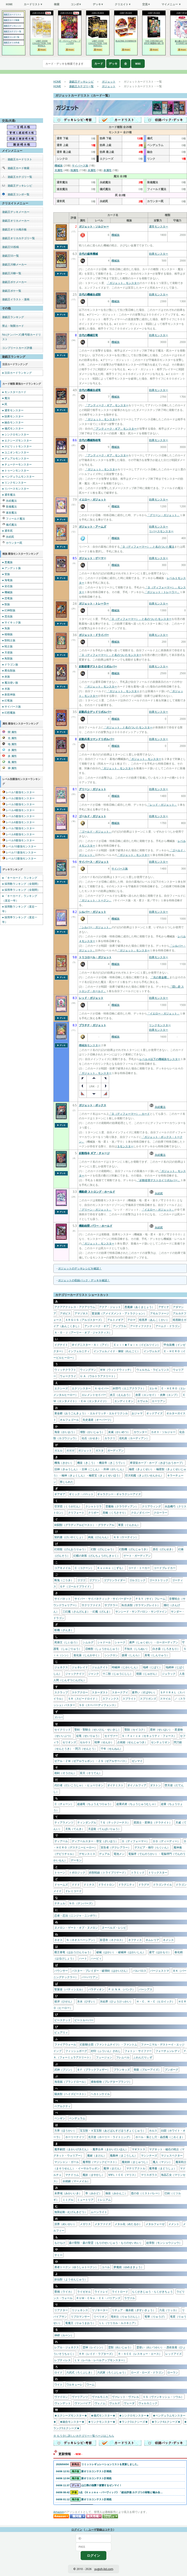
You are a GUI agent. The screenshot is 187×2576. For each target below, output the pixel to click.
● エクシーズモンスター (17, 440)
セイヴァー (111, 1736)
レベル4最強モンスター (18, 810)
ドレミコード (73, 1891)
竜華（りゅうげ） (155, 2317)
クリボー (93, 1513)
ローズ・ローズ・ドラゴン (147, 2372)
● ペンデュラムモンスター (18, 476)
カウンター (140, 1432)
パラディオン (96, 1989)
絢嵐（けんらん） (99, 1537)
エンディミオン (123, 1401)
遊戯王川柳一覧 (11, 273)
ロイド (58, 2372)
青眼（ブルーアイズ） (147, 2069)
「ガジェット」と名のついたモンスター (128, 727)
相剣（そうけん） (65, 1773)
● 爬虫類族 (8, 670)
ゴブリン (94, 1580)
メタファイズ (102, 2224)
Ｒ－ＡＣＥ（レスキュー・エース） (140, 2354)
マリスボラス (149, 2175)
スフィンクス (110, 1699)
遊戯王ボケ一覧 (11, 291)
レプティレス (62, 2360)
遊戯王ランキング (13, 317)
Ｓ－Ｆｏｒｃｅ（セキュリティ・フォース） (149, 1736)
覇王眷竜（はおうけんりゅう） (73, 1952)
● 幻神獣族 (8, 610)
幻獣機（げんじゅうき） (134, 1549)
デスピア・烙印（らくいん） (152, 1847)
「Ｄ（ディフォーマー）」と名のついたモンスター (140, 619)
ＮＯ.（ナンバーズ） (81, 1903)
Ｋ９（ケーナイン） (126, 1537)
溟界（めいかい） (65, 2224)
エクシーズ (61, 1388)
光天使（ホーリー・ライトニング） (110, 2137)
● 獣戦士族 (8, 640)
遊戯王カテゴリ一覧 (12, 31)
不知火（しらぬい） (136, 1649)
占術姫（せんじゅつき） (132, 1742)
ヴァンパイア (82, 2403)
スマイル (165, 1699)
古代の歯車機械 (88, 254)
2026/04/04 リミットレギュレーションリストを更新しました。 (98, 2464)
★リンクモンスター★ (101, 2422)
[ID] (93, 2538)
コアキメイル (62, 1568)
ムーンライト (99, 2212)
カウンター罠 (12, 543)
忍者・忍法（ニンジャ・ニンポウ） (76, 1915)
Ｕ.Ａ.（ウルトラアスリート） (98, 1376)
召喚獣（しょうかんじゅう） (103, 1649)
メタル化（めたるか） (128, 2224)
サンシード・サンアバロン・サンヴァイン (141, 1611)
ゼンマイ (137, 1761)
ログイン (76, 2529)
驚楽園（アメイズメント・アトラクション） (119, 1313)
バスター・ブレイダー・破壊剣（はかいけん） (100, 1971)
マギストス (138, 2149)
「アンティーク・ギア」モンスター (107, 405)
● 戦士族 (7, 646)
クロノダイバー (140, 1513)
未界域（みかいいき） (68, 2193)
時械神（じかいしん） (125, 1667)
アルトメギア (115, 1320)
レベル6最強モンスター (18, 822)
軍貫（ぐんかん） (129, 1525)
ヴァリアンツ (80, 2397)
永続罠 (8, 536)
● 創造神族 (8, 694)
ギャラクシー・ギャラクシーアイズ (119, 1494)
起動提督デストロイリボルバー (98, 666)
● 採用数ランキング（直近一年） (19, 909)
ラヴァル (129, 2298)
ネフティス (135, 1940)
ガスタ (99, 1450)
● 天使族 (7, 652)
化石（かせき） (91, 1438)
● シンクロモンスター (15, 434)
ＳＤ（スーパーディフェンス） (98, 1705)
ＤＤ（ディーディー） (166, 1841)
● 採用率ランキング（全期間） (21, 890)
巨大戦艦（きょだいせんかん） (144, 1475)
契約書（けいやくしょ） (69, 1537)
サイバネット (62, 1599)
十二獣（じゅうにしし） (118, 1674)
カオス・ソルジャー (163, 1432)
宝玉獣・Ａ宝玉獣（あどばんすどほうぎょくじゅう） (112, 2131)
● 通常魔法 (8, 494)
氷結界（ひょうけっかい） (116, 2001)
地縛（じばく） (152, 1667)
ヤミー (58, 2255)
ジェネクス (61, 1667)
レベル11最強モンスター (19, 852)
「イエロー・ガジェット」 (163, 1013)
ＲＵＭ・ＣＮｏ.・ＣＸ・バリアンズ (98, 2298)
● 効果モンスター (13, 416)
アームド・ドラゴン (167, 1326)
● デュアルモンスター (15, 458)
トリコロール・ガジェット (95, 957)
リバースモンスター (161, 531)
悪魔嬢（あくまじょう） (139, 1307)
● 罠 (4, 404)
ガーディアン (115, 1450)
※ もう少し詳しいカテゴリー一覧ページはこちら (83, 2436)
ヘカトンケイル (100, 2094)
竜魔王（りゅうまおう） (80, 2323)
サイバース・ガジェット (94, 862)
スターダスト (100, 1692)
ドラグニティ (126, 1885)
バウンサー (61, 1971)
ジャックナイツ (74, 1674)
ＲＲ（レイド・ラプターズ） (96, 2354)
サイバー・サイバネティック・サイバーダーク (103, 1599)
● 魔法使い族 (10, 682)
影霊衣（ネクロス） (112, 1940)
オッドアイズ (154, 1413)
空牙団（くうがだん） (68, 1506)
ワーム (90, 2385)
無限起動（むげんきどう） (70, 2212)
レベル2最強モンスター (18, 798)
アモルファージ (159, 1313)
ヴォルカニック (147, 2403)
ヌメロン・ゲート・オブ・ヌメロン (76, 1928)
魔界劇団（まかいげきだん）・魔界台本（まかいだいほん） (91, 2149)
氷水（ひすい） (86, 2001)
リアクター (61, 2310)
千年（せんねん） (112, 1748)
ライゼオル (84, 2291)
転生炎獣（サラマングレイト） (141, 1605)
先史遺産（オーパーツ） (98, 1420)
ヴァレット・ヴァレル (125, 2397)
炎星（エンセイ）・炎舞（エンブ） (157, 1395)
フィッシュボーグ (76, 2051)
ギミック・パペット (81, 1494)
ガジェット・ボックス (92, 1105)
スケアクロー (80, 1692)
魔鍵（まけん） (96, 2155)
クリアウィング (151, 1506)
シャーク (120, 1642)
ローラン (172, 2372)
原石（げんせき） (164, 1549)
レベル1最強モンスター (18, 792)
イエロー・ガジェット (92, 499)
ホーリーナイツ (74, 2137)
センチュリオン (160, 1742)
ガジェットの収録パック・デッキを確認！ (84, 1280)
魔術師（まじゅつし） (135, 2162)
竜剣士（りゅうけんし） (126, 2317)
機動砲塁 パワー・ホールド (95, 1226)
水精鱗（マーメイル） (76, 2181)
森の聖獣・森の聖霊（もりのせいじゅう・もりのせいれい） (106, 2243)
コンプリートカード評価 (17, 348)
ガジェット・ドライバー (94, 635)
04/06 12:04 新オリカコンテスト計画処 (84, 2478)
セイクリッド (62, 1729)
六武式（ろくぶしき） (80, 2372)
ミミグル (68, 2200)
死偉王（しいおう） (66, 1642)
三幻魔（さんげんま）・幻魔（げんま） (87, 1611)
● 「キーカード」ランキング (19, 878)
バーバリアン (90, 1977)
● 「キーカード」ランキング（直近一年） (19, 898)
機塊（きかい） (63, 1463)
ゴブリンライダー (114, 1580)
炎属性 (107, 170)
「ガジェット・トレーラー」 (162, 592)
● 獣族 (6, 604)
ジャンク (93, 1674)
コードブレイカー (165, 1568)
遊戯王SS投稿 (10, 247)
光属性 (59, 170)
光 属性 (9, 738)
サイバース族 (80, 165)
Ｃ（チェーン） (63, 1804)
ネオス (58, 1940)
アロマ (131, 1320)
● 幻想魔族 (8, 712)
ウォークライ (68, 1376)
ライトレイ (101, 2291)
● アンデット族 (11, 568)
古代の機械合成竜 (90, 390)
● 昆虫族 (7, 616)
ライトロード (120, 2291)
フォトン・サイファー (138, 2051)
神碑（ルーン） (63, 2335)
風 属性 (9, 762)
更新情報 (64, 2454)
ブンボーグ (171, 2069)
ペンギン (59, 2118)
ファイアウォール (65, 2044)
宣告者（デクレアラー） (116, 1847)
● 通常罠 (7, 530)
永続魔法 (9, 500)
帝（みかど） (93, 2193)
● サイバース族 (11, 706)
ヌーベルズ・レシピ (114, 1928)
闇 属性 (9, 732)
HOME (57, 81)
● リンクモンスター (14, 482)
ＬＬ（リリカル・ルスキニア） (118, 2323)
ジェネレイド (80, 1667)
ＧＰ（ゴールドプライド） (76, 1586)
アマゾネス (81, 1313)
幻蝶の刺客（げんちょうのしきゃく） (96, 1556)
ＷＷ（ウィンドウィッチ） (116, 1370)
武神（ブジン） (63, 2069)
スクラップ (61, 1692)
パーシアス (145, 1989)
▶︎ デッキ (61, 246)
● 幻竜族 (7, 700)
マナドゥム (72, 2175)
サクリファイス (91, 1605)
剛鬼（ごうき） (63, 1580)
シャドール (104, 1642)
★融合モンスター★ (72, 2422)
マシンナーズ (149, 2155)
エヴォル (142, 1401)
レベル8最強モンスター (18, 834)
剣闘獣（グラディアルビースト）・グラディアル (84, 1525)
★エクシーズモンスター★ (70, 2415)
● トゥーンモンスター (15, 470)
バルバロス (139, 1971)
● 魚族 (6, 628)
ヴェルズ (114, 2403)
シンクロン (111, 1655)
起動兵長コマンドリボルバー (96, 739)
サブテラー (111, 1605)
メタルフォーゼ (155, 2224)
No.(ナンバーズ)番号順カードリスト (21, 337)
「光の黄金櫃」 (159, 977)
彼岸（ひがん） (63, 2001)
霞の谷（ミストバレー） (146, 2193)
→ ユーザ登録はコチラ (99, 2529)
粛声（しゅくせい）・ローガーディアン (153, 1642)
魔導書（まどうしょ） (162, 2168)
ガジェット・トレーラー (94, 603)
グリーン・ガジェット (92, 789)
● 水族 (6, 688)
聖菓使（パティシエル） (69, 1989)
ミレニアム (104, 2200)
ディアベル (61, 1841)
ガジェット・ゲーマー (92, 558)
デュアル (104, 1854)
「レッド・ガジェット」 (162, 804)
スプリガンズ (148, 1699)
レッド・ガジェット (91, 998)
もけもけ (59, 2243)
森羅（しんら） (131, 1655)
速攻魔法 (9, 512)
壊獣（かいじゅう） (92, 1432)
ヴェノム (99, 2403)
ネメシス (168, 1940)
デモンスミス (87, 1854)
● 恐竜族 (7, 598)
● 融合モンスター (13, 422)
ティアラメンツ (63, 1822)
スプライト (129, 1699)
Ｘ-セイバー (101, 1388)
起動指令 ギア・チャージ (94, 1153)
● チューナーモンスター (17, 464)
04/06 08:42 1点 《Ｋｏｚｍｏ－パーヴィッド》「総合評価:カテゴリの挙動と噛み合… (109, 2492)
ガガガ (70, 1450)
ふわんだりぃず (142, 2057)
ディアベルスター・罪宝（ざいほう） (95, 1841)
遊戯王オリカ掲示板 (14, 229)
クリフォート (76, 1513)
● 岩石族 (7, 586)
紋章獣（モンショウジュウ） (164, 2243)
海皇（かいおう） (65, 1432)
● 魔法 (6, 398)
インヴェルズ (152, 1351)
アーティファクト (141, 1326)
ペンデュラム (77, 2118)
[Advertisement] (21, 98)
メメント (173, 2224)
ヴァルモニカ (100, 2397)
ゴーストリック (158, 1580)
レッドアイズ (173, 2354)
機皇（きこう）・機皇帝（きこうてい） (101, 1463)
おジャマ (137, 1413)
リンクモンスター (160, 1025)
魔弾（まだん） (113, 2168)
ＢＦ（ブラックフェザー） (93, 2069)
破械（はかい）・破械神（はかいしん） (120, 1952)
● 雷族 (6, 574)
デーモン (76, 1860)
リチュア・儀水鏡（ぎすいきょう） (133, 2310)
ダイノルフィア (136, 1785)
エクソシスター (81, 1388)
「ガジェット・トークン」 (95, 900)
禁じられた (66, 1482)
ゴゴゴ (81, 1580)
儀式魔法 (9, 524)
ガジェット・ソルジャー (94, 226)
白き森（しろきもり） (166, 1649)
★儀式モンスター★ (103, 2415)
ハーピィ (96, 1958)
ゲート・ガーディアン (137, 1556)
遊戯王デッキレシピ (12, 25)
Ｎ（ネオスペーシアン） (81, 1940)
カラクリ (109, 1438)
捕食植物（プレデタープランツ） (111, 2082)
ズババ (58, 1717)
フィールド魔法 (13, 518)
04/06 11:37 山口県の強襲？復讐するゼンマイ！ (89, 2485)
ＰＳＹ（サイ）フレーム (150, 1599)
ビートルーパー (84, 2020)
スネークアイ (120, 1692)
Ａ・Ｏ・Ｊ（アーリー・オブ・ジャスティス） (83, 1332)
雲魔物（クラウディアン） (121, 1506)
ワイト (58, 2385)
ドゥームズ (61, 1885)
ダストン (155, 1785)
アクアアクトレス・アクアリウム (74, 1307)
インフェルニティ (79, 1351)
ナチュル (59, 1903)
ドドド (76, 1885)
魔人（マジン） (162, 2162)
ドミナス (89, 1885)
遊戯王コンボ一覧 (11, 37)
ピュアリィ (61, 2032)
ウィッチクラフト (65, 1370)
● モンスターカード (14, 392)
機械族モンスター (90, 1045)
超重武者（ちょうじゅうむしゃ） (136, 1804)
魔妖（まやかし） (93, 2175)
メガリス (85, 2224)
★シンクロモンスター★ (134, 2415)
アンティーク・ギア (96, 1326)
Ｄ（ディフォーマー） (135, 1841)
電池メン (119, 1854)
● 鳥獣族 (7, 658)
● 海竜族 (7, 580)
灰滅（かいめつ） (119, 1432)
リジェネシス (80, 2310)
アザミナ (163, 1307)
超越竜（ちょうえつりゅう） (95, 1804)
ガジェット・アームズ (92, 526)
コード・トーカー (139, 1568)
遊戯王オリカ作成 (11, 42)
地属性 (74, 170)
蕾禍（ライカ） (63, 2291)
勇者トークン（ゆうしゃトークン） (76, 2267)
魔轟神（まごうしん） (123, 2155)
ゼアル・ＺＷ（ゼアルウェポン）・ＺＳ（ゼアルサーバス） (91, 1761)
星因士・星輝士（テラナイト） (153, 1822)
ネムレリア (152, 1940)
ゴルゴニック (137, 1580)
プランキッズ (122, 2069)
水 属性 (9, 750)
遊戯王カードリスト (12, 14)
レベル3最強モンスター (18, 804)
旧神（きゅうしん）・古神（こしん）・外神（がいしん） (89, 1469)
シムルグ (88, 1642)
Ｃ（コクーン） (84, 1568)
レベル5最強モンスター (18, 816)
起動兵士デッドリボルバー (95, 712)
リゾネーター (100, 2310)
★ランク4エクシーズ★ (166, 2422)
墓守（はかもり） (160, 1952)
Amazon (58, 2512)
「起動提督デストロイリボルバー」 (158, 1180)
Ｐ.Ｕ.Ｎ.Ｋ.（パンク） (121, 1989)
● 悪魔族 (7, 562)
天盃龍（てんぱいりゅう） (104, 1829)
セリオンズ (69, 1742)
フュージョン (104, 2057)
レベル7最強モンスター (18, 828)
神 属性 (9, 768)
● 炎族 (6, 676)
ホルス (153, 2131)
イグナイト (61, 1345)
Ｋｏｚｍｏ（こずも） (110, 1568)
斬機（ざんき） (63, 1630)
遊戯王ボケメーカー (14, 282)
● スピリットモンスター (17, 446)
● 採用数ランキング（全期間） (21, 884)
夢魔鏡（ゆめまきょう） (129, 2267)
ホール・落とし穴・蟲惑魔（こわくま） (159, 2137)
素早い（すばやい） (144, 1692)
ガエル (58, 1450)
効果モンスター (158, 254)
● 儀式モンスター (13, 428)
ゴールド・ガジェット (92, 816)
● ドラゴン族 (10, 664)
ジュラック (169, 1674)
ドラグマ (143, 1885)
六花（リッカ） (168, 2310)
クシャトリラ (93, 1506)
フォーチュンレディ (167, 2051)
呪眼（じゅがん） (147, 1674)
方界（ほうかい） (65, 2131)
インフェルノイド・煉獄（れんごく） (117, 1351)
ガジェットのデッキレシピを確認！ (80, 1268)
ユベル (106, 2267)
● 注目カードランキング (17, 373)
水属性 (92, 170)
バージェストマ (159, 1971)
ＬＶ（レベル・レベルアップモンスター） (100, 2360)
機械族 (59, 165)
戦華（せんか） (104, 1742)
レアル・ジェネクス (66, 2347)
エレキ (153, 1388)
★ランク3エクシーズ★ (133, 2422)
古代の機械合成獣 (90, 294)
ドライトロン (106, 1885)
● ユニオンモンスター (15, 452)
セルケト (85, 1742)
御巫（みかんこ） (116, 2193)
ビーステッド (62, 2020)
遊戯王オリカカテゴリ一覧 (18, 238)
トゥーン (59, 1872)
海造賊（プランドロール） (70, 2082)
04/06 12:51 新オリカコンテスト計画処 (84, 2471)
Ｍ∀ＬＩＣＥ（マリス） (122, 2175)
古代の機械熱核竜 (90, 440)
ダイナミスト (115, 1785)
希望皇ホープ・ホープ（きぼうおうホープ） (157, 1463)
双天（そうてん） (91, 1773)
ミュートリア (85, 2200)
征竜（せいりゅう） (88, 1736)
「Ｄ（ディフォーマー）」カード (129, 1114)
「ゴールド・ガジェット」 (95, 832)
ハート (83, 1958)
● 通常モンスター (13, 410)
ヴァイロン (61, 2397)
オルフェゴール (69, 1420)
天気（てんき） (74, 1829)
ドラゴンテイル (162, 1885)
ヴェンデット (62, 2403)
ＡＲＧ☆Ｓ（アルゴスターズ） (84, 1320)
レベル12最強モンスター (19, 858)
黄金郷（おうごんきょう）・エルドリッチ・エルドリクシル (91, 1413)
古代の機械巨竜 (88, 335)
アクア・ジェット (110, 1307)
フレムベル (123, 2057)
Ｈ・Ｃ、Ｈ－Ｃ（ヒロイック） (155, 2001)
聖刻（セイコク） (135, 1729)
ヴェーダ (129, 2403)
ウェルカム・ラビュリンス (152, 1370)
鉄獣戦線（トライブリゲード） (108, 1872)
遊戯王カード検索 (11, 20)
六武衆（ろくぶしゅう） (112, 2372)
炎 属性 (9, 756)
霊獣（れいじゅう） (120, 2347)
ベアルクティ (62, 2106)
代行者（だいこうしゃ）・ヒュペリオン (78, 1785)
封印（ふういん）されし (106, 2051)
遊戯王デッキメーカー (15, 212)
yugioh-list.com (103, 2569)
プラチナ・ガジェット (92, 1025)
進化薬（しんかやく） (87, 1655)
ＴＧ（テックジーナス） (115, 1822)
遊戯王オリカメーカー (15, 220)
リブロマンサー (80, 2317)
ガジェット (109, 81)
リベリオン (100, 2317)
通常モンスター (158, 226)
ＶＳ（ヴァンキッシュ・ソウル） (163, 2397)
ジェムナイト (100, 1667)
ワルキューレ (74, 2385)
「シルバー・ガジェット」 (95, 927)
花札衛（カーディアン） (134, 1438)
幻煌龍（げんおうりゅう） (70, 1549)
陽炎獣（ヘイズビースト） (70, 2094)
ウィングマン (88, 1370)
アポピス (65, 1313)
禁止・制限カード (13, 326)
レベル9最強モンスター (18, 840)
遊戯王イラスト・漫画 (15, 299)
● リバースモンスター (15, 488)
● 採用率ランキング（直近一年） (19, 919)
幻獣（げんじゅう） (103, 1549)
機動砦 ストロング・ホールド (97, 1192)
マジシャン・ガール (66, 2162)
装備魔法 (9, 506)
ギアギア (59, 1494)
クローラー (160, 1513)
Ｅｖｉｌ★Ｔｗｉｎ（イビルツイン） (137, 1345)
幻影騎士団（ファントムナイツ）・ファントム (108, 2044)
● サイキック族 (11, 622)
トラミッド (138, 1872)
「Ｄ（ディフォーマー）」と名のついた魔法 (147, 546)
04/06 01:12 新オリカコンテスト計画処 (84, 2499)
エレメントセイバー (94, 1395)
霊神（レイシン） (93, 2347)
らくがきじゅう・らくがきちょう (152, 2291)
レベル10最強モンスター (19, 846)
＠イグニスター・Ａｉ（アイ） (91, 1345)
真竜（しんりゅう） (157, 1655)
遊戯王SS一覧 (10, 255)
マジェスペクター (172, 2155)
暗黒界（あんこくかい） (154, 1320)
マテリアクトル (135, 2168)
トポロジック (77, 1872)
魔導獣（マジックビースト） (100, 2162)
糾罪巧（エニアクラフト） (129, 1388)
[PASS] (93, 2547)
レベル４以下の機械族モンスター (159, 1059)
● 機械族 (7, 592)
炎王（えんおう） (121, 1395)
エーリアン (158, 1401)
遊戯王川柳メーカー (14, 264)
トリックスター (157, 1872)
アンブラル (119, 1326)
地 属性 (9, 744)
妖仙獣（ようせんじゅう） (70, 2279)
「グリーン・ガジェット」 (163, 515)
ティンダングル (86, 1822)
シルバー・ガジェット (92, 912)
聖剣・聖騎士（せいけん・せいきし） (97, 1729)
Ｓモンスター (125, 1146)
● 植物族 (7, 634)
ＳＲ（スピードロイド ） (83, 1699)
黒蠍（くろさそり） (115, 1513)
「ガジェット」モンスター (123, 283)
